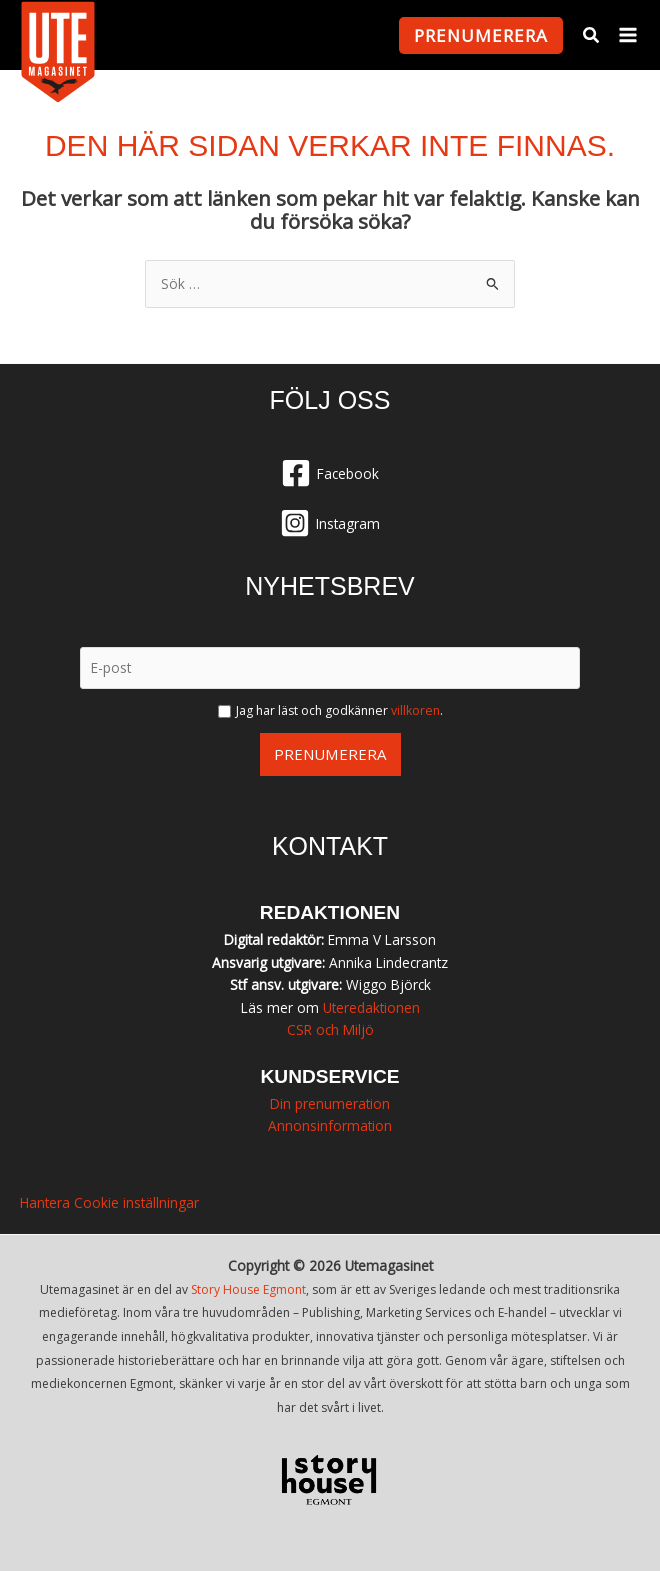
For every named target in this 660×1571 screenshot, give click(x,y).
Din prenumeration (330, 1103)
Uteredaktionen (371, 1007)
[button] (481, 35)
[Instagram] (330, 523)
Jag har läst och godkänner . (339, 710)
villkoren (415, 710)
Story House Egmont (248, 1289)
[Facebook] (330, 473)
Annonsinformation (330, 1125)
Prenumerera (330, 754)
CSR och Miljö (330, 1029)
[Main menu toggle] (628, 35)
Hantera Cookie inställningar (109, 1202)
